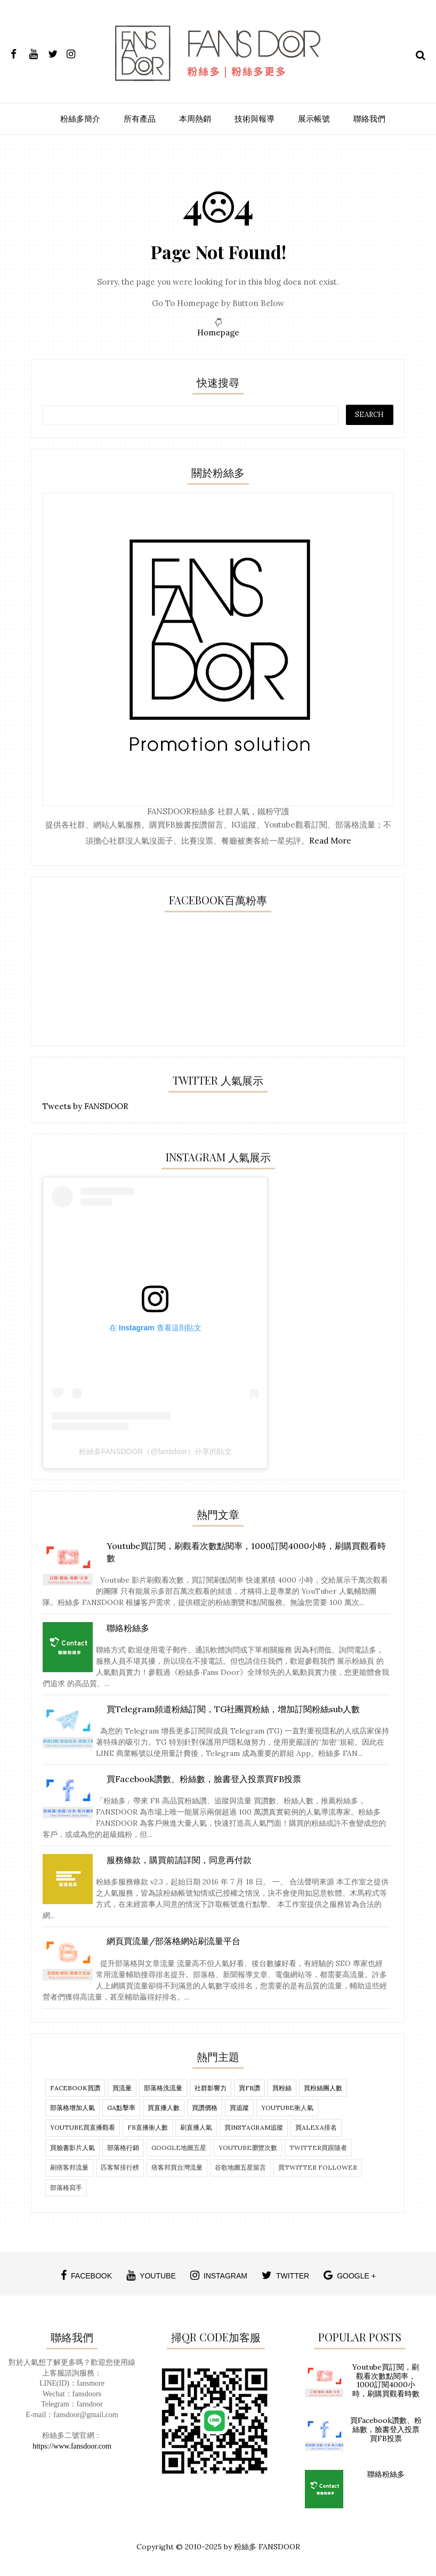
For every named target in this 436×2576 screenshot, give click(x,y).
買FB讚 (249, 2088)
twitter (285, 2275)
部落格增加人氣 (72, 2108)
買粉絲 (282, 2088)
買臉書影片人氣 (72, 2148)
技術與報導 (254, 119)
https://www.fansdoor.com (72, 2446)
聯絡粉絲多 (386, 2474)
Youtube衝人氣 (287, 2108)
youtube (151, 2275)
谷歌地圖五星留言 (240, 2167)
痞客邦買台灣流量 (177, 2167)
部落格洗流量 (163, 2088)
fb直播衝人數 (147, 2127)
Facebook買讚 (75, 2088)
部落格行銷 (123, 2148)
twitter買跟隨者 (318, 2148)
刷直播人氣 (196, 2127)
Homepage (218, 332)
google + (350, 2275)
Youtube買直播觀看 (82, 2127)
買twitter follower (317, 2167)
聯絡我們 (369, 119)
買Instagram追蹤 (253, 2127)
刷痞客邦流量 (69, 2167)
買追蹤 (239, 2108)
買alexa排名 (316, 2127)
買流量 (122, 2088)
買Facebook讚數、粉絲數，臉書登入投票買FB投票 (386, 2429)
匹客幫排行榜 (120, 2167)
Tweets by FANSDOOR (85, 1106)
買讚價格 (204, 2108)
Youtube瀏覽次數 (248, 2148)
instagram (218, 2275)
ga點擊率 (121, 2108)
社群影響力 (211, 2088)
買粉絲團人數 (323, 2088)
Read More (330, 841)
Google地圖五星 (178, 2148)
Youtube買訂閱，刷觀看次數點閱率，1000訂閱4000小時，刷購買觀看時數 (385, 2380)
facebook (86, 2275)
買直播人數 (164, 2108)
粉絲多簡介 (80, 119)
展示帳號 (314, 119)
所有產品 (140, 119)
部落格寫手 (66, 2188)
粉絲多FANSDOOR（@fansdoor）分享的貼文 (155, 1451)
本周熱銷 (195, 119)
